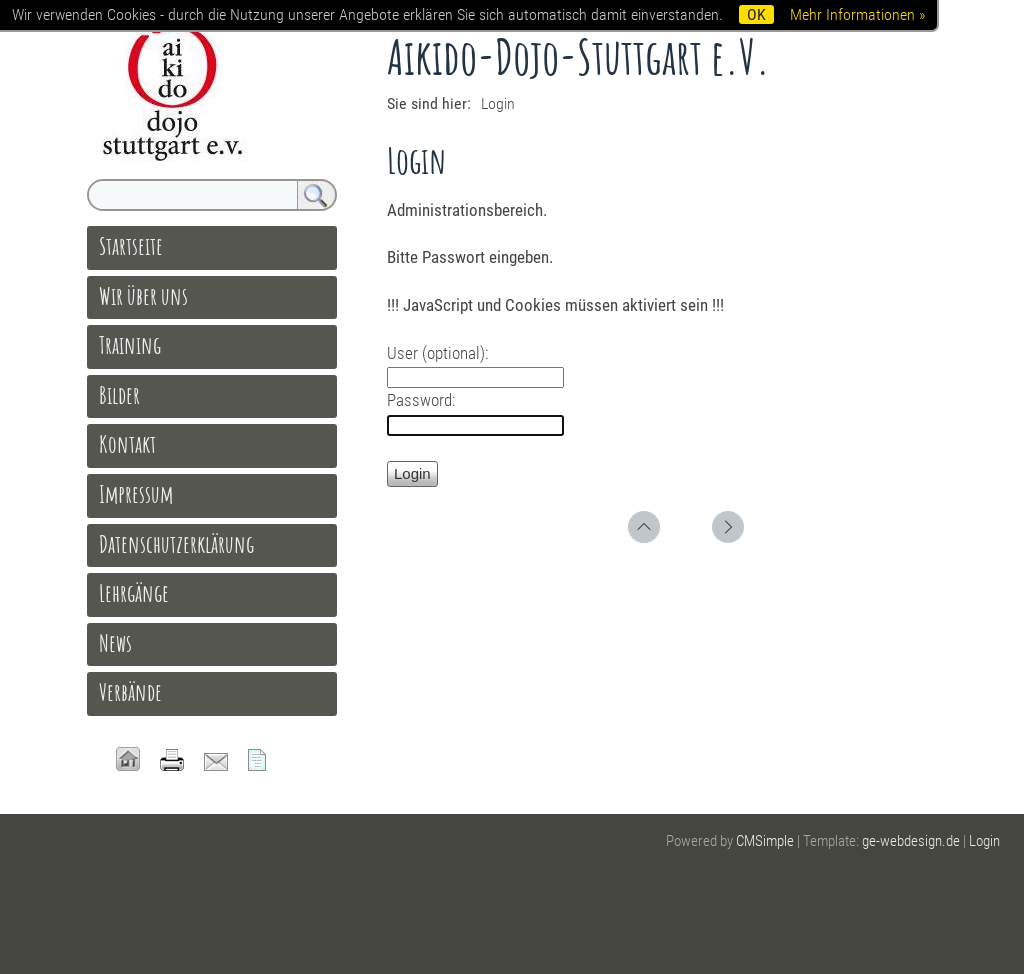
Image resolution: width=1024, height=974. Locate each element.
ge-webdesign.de (911, 841)
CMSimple (765, 841)
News (115, 643)
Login (984, 841)
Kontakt (127, 444)
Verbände (130, 692)
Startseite (131, 246)
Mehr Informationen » (857, 14)
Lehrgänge (134, 593)
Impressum (136, 494)
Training (130, 345)
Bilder (119, 395)
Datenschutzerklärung (176, 544)
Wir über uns (143, 296)
